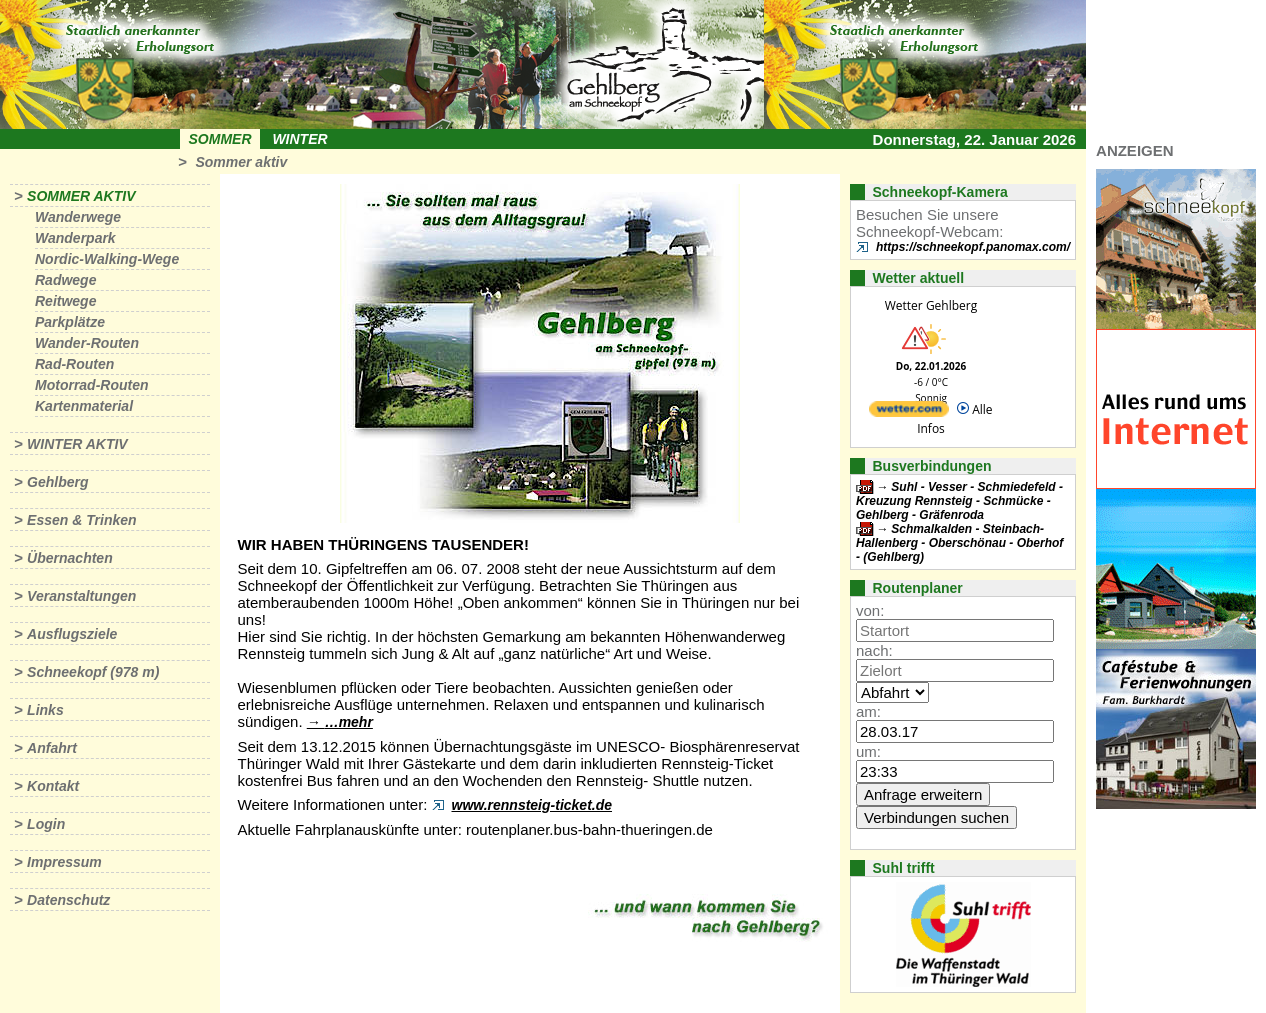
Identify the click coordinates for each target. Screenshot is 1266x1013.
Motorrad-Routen (92, 385)
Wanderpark (75, 238)
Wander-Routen (87, 343)
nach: (874, 650)
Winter (299, 139)
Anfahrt (52, 748)
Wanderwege (78, 217)
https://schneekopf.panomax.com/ (973, 247)
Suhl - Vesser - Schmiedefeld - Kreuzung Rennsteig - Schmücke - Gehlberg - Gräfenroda (959, 501)
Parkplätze (70, 322)
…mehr (349, 722)
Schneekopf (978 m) (93, 672)
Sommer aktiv (241, 162)
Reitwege (65, 301)
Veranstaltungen (81, 596)
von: (870, 610)
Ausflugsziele (72, 634)
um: (868, 751)
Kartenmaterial (84, 406)
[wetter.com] (909, 412)
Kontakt (53, 786)
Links (45, 710)
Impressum (64, 862)
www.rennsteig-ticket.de (532, 805)
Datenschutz (68, 900)
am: (868, 711)
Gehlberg (57, 482)
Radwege (65, 280)
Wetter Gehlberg (931, 305)
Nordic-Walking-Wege (107, 259)
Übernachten (70, 558)
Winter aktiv (77, 444)
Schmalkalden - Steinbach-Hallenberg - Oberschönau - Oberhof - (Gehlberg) (959, 543)
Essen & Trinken (81, 520)
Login (46, 824)
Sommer (220, 139)
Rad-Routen (74, 364)
